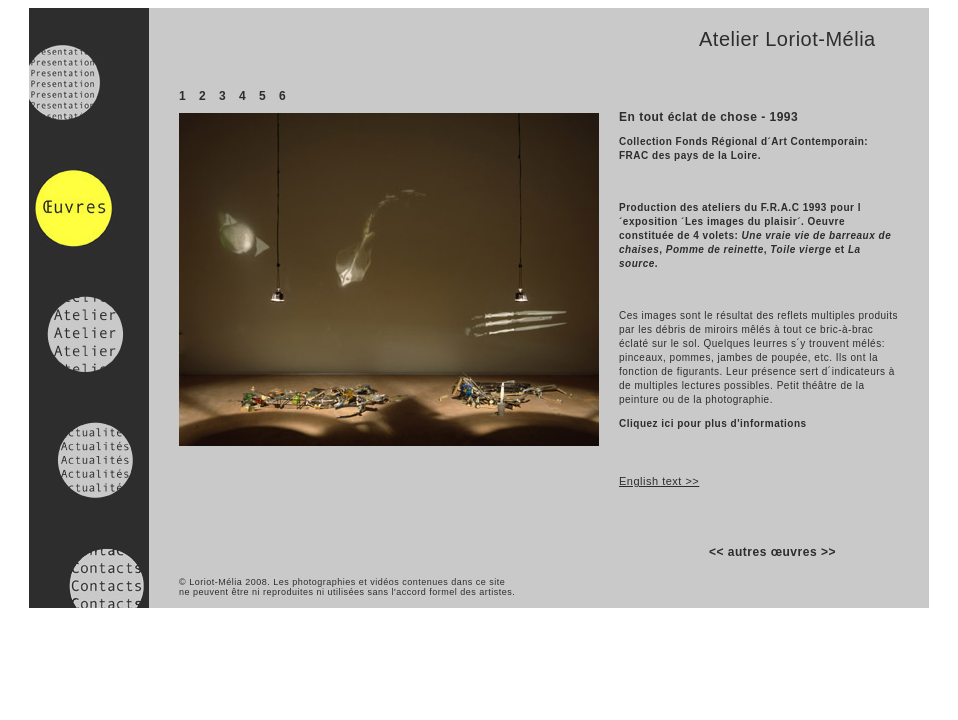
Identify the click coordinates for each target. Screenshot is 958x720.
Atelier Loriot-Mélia (787, 39)
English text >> (659, 481)
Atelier (89, 333)
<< (716, 552)
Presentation (89, 85)
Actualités (89, 443)
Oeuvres (89, 220)
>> (828, 552)
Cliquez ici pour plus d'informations (713, 423)
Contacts (89, 553)
